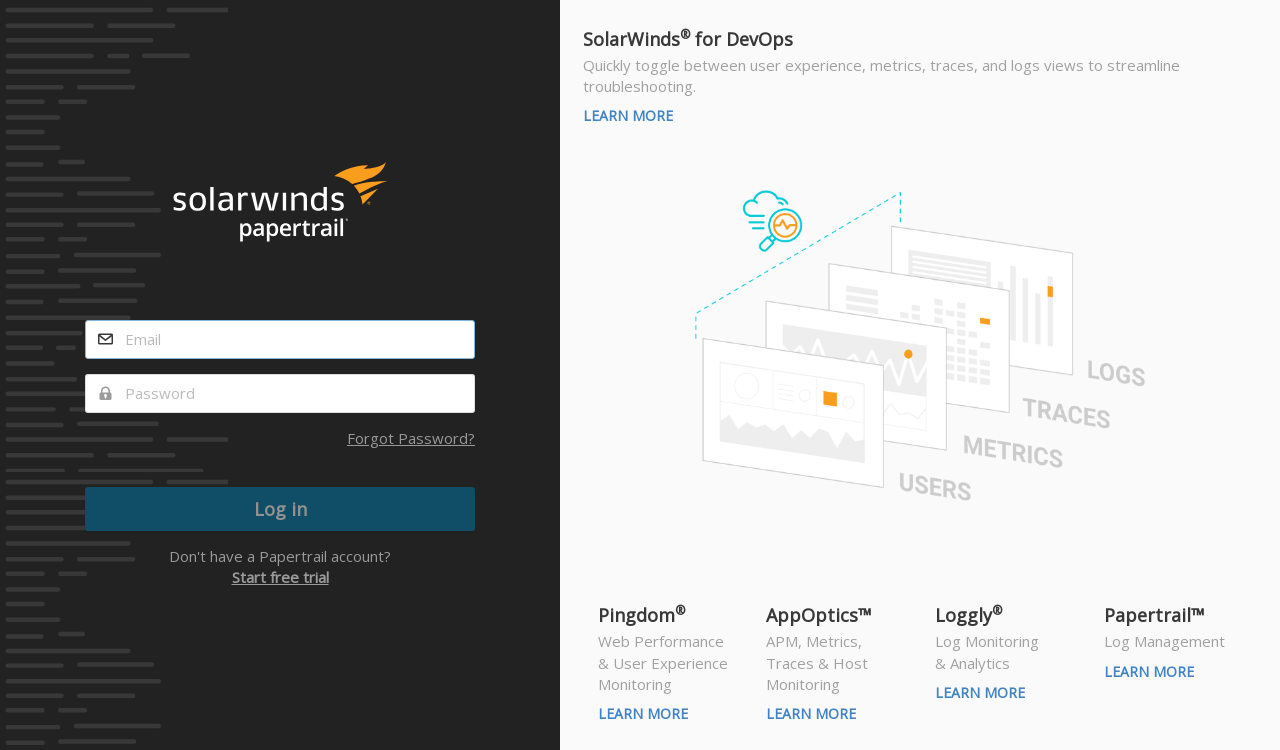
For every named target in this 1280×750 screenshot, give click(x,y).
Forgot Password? (411, 438)
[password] (280, 393)
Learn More (628, 115)
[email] (280, 339)
